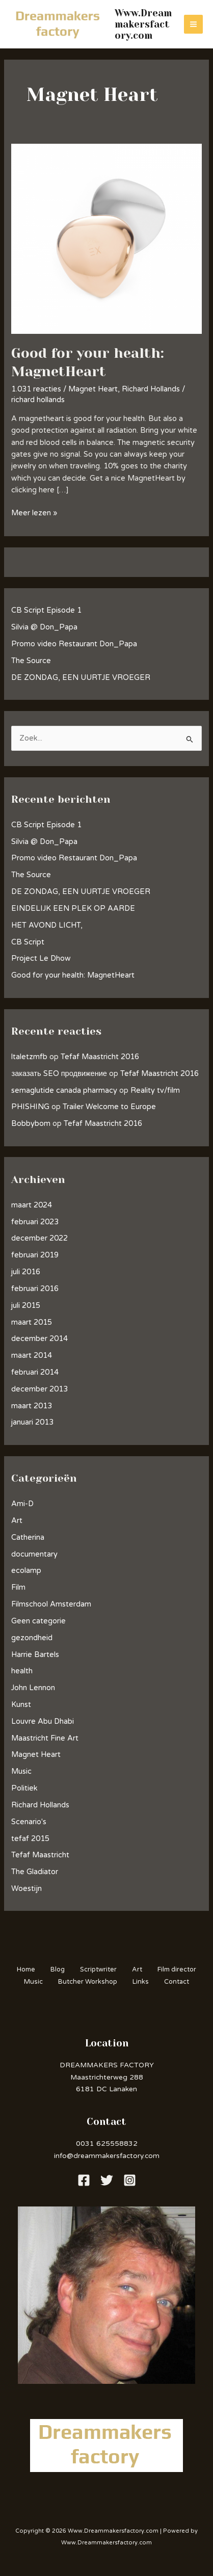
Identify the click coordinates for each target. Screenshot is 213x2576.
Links (140, 1982)
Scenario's (28, 1822)
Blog (57, 1969)
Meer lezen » (34, 512)
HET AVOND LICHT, (47, 925)
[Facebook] (83, 2180)
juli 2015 (25, 1305)
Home (26, 1969)
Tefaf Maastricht (40, 1855)
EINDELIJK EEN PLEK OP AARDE (73, 908)
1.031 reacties (36, 389)
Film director (176, 1969)
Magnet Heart (93, 389)
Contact (176, 1982)
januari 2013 (32, 1422)
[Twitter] (106, 2180)
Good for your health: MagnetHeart (73, 975)
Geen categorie (38, 1621)
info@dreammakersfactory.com (106, 2155)
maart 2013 (31, 1406)
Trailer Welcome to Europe (109, 1106)
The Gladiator (34, 1872)
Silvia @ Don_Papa (44, 627)
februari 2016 (35, 1288)
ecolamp (26, 1570)
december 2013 (39, 1389)
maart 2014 (31, 1355)
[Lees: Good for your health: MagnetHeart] (106, 238)
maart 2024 (31, 1205)
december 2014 (39, 1338)
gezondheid (31, 1638)
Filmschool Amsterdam (51, 1604)
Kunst (21, 1704)
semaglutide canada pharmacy (64, 1090)
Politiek (24, 1788)
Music (21, 1771)
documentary (34, 1554)
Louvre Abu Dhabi (42, 1721)
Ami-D (22, 1504)
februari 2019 (35, 1255)
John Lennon (33, 1688)
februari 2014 (35, 1372)
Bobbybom (30, 1123)
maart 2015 (31, 1322)
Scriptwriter (98, 1969)
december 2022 (39, 1238)
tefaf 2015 (30, 1838)
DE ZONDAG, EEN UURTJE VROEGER (80, 677)
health (22, 1671)
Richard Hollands (151, 389)
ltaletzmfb (29, 1057)
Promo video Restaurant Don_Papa (74, 644)
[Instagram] (129, 2180)
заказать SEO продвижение (59, 1073)
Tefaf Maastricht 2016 (100, 1057)
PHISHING (30, 1106)
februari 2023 (35, 1222)
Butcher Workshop (87, 1982)
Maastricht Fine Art (44, 1738)
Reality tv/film (155, 1090)
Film (18, 1587)
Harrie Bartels (35, 1654)
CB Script (27, 942)
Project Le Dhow (41, 958)
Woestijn (26, 1888)
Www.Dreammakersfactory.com (143, 24)
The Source (31, 660)
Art (16, 1520)
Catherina (27, 1537)
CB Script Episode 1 (46, 610)
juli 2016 (25, 1272)
